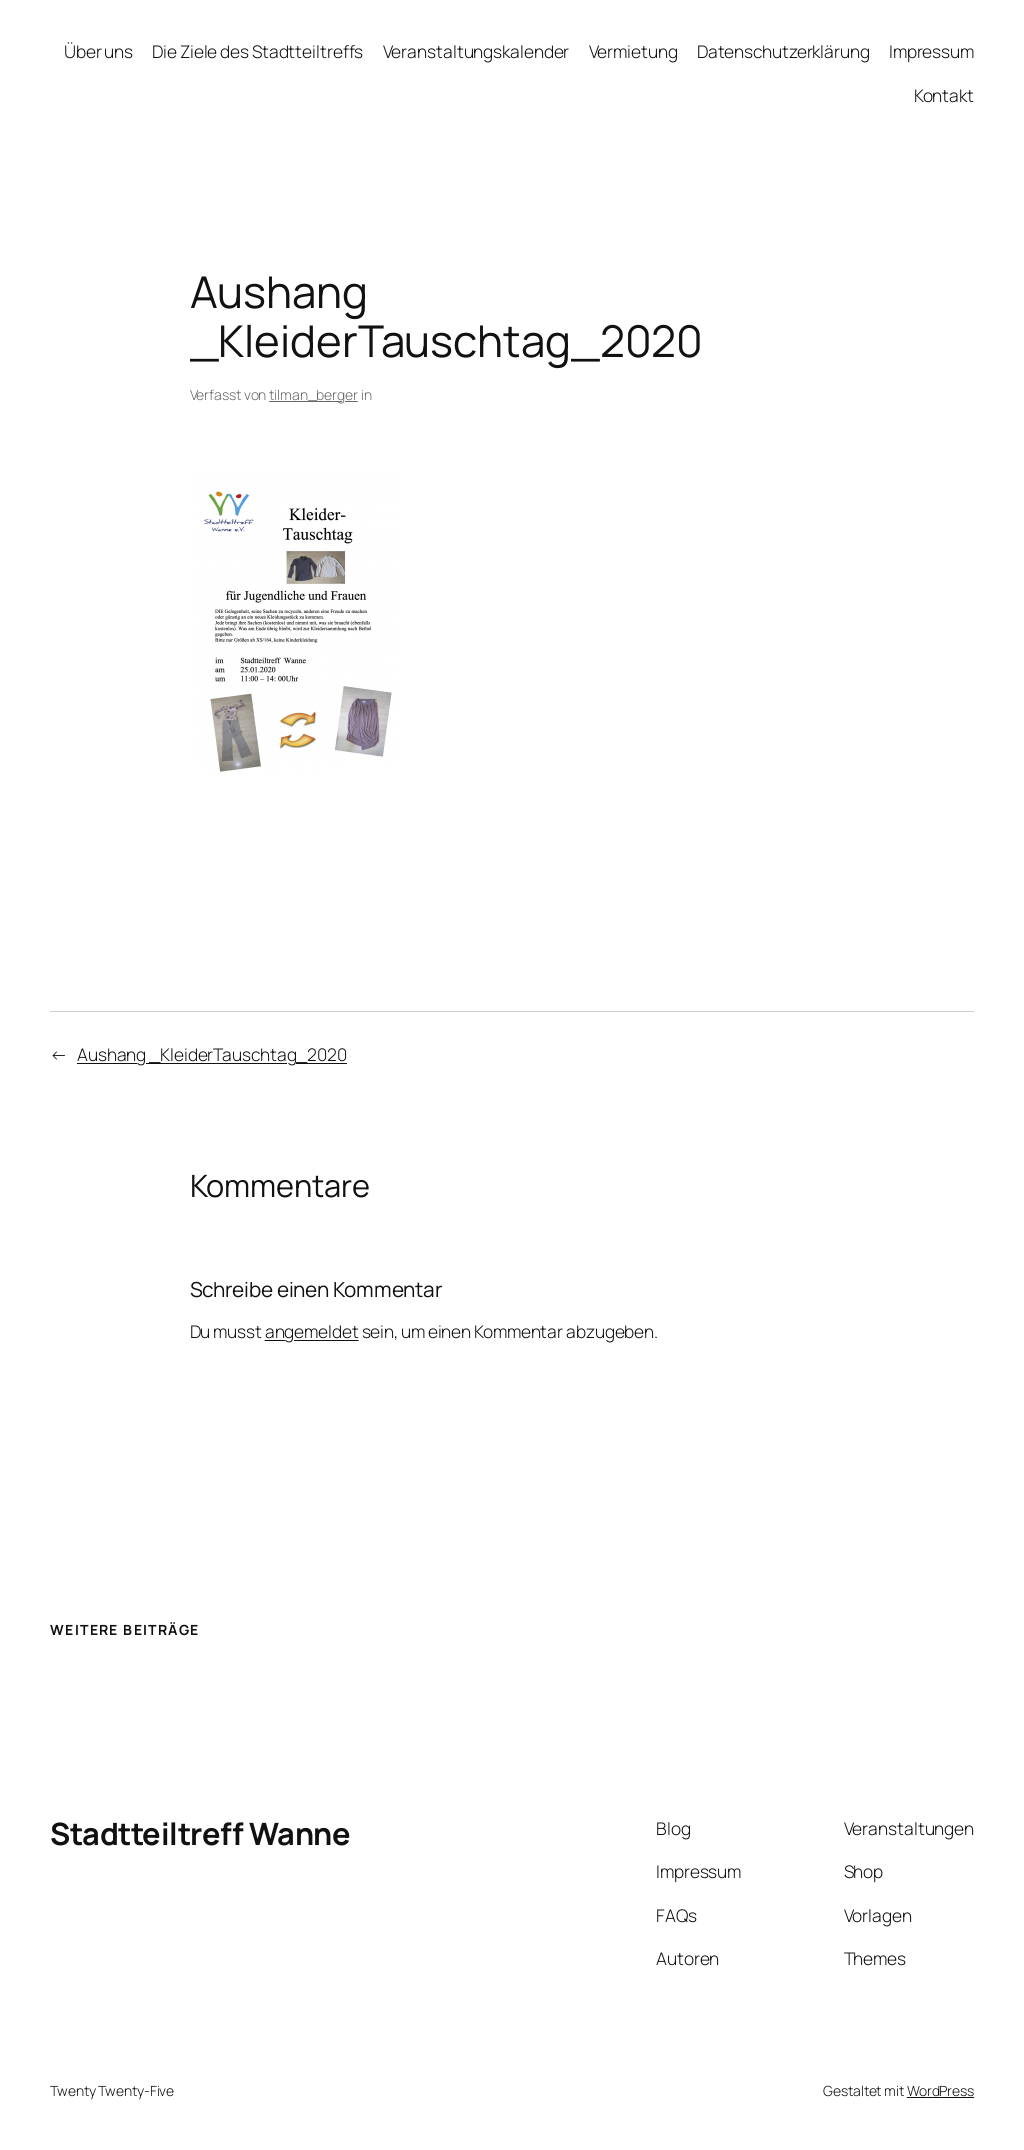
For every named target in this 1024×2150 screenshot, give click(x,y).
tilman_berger (313, 394)
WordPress (940, 2090)
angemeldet (312, 1331)
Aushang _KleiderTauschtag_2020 (212, 1054)
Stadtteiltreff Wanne (200, 1833)
